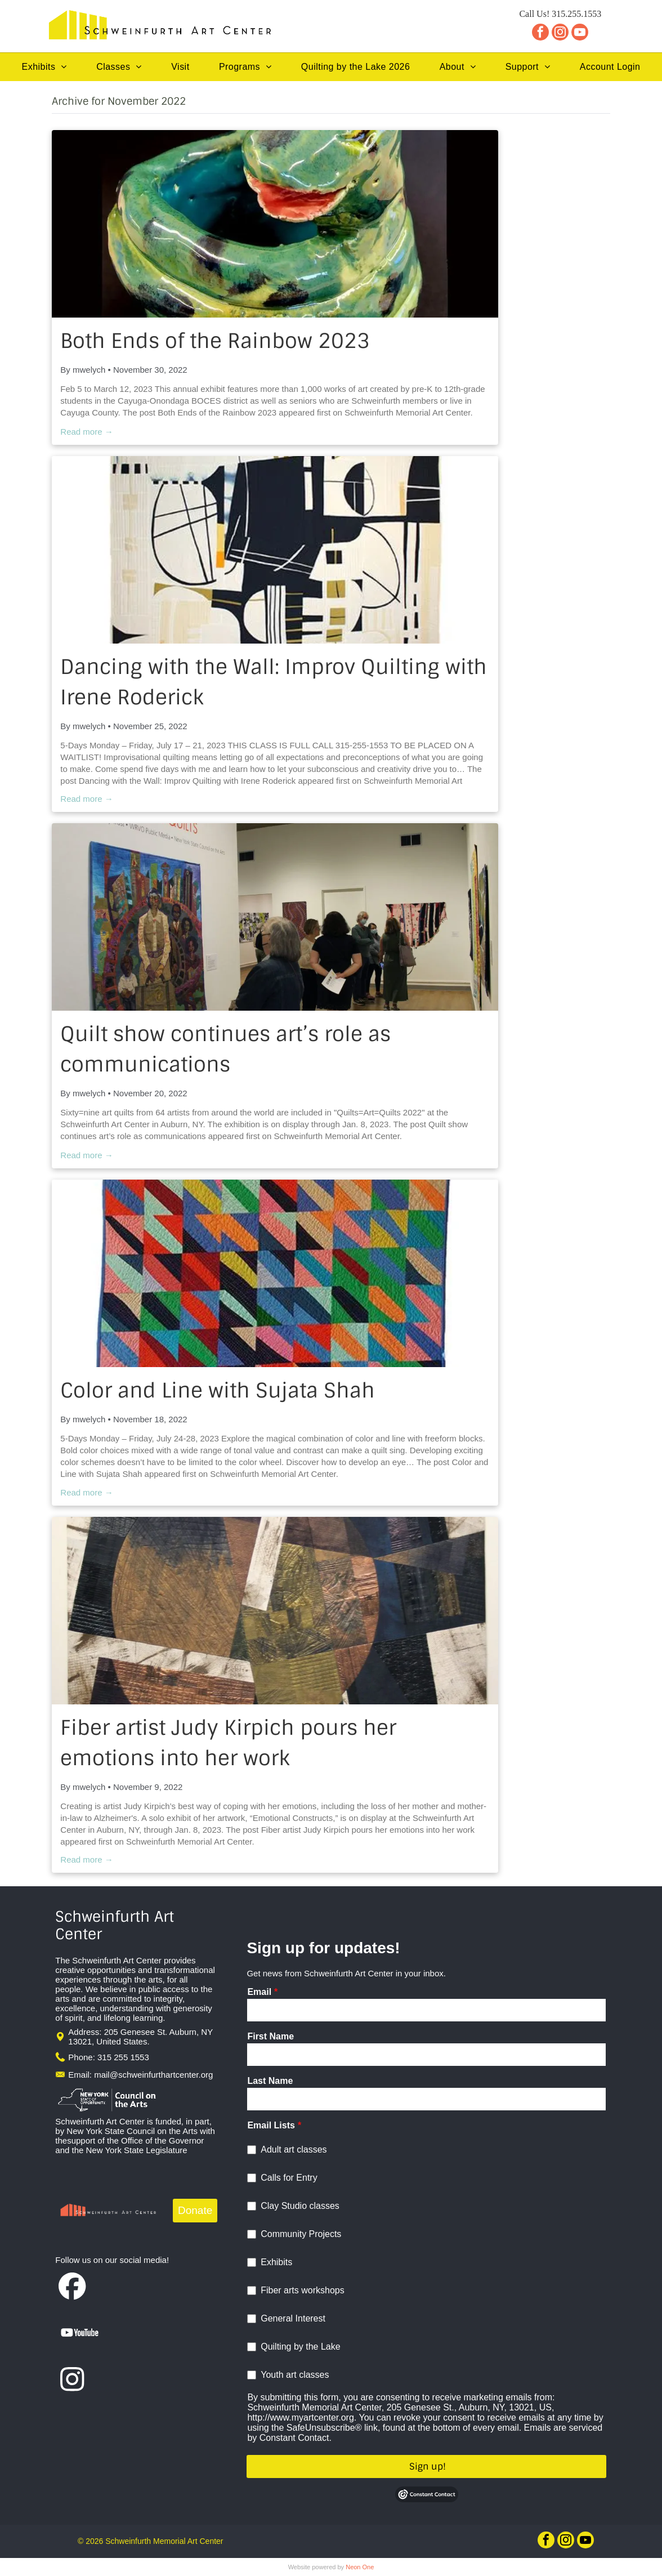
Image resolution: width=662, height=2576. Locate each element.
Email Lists (270, 2125)
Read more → (86, 431)
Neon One (360, 2567)
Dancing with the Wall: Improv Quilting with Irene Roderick (273, 682)
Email (259, 1992)
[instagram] (560, 33)
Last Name (270, 2081)
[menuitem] (44, 67)
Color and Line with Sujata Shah (217, 1390)
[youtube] (579, 33)
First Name (270, 2036)
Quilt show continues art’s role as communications (225, 1049)
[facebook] (540, 33)
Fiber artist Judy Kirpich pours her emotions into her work (228, 1743)
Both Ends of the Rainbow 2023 (215, 341)
